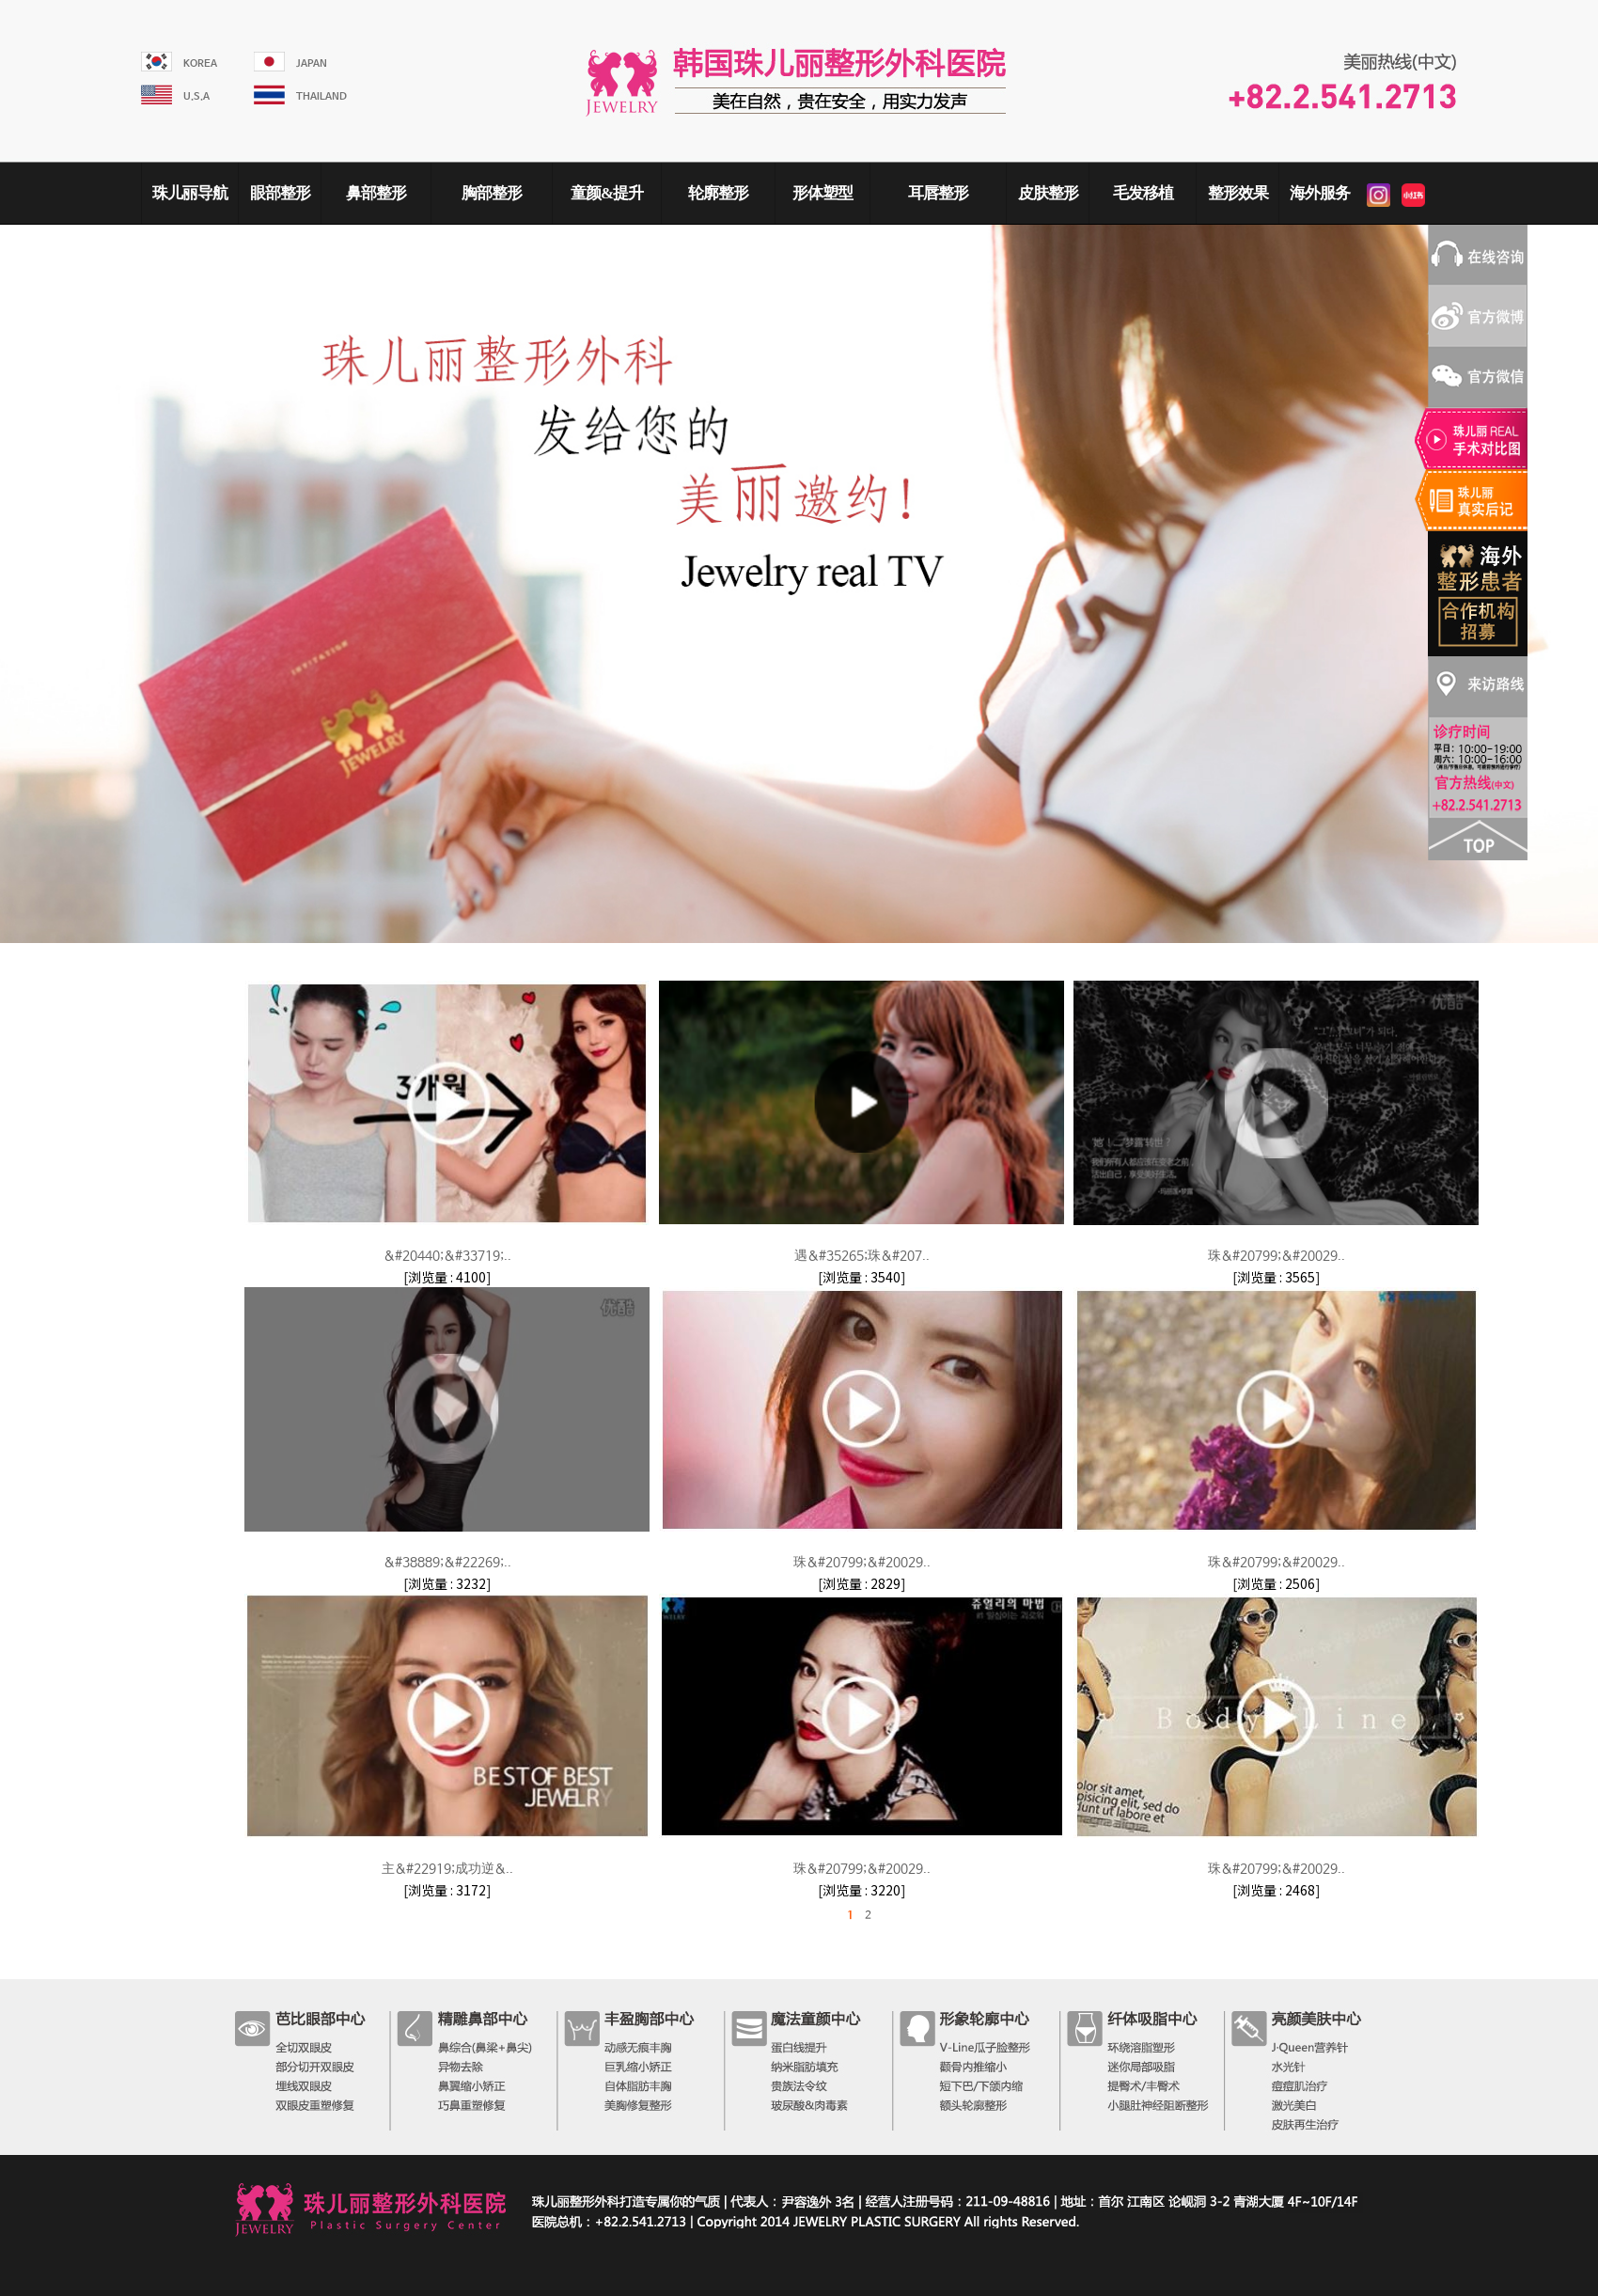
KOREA (200, 64)
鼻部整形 (376, 193)
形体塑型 (822, 193)
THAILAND (321, 96)
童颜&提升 (607, 193)
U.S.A (196, 96)
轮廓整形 (718, 193)
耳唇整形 (938, 193)
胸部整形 (492, 193)
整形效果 (1238, 193)
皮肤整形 (1048, 193)
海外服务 (1320, 193)
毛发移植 (1143, 193)
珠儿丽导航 (189, 193)
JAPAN (311, 64)
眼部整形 (280, 193)
